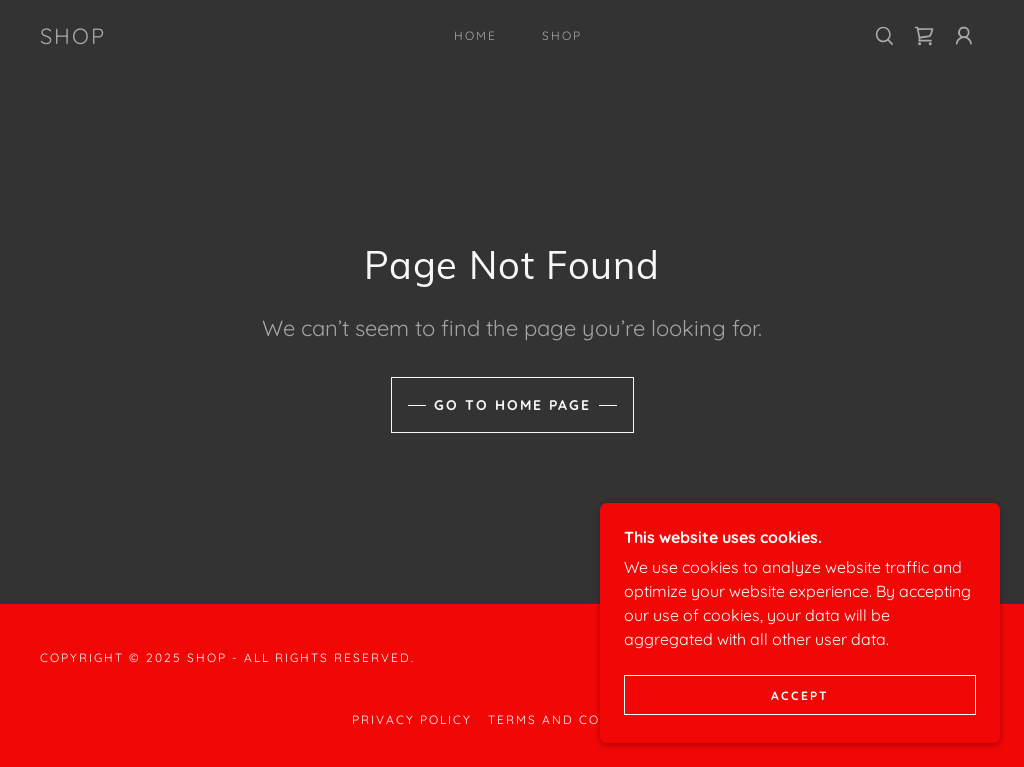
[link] (73, 38)
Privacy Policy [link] (412, 719)
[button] (964, 36)
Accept (800, 722)
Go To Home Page (512, 405)
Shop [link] (562, 35)
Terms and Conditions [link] (580, 719)
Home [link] (475, 35)
